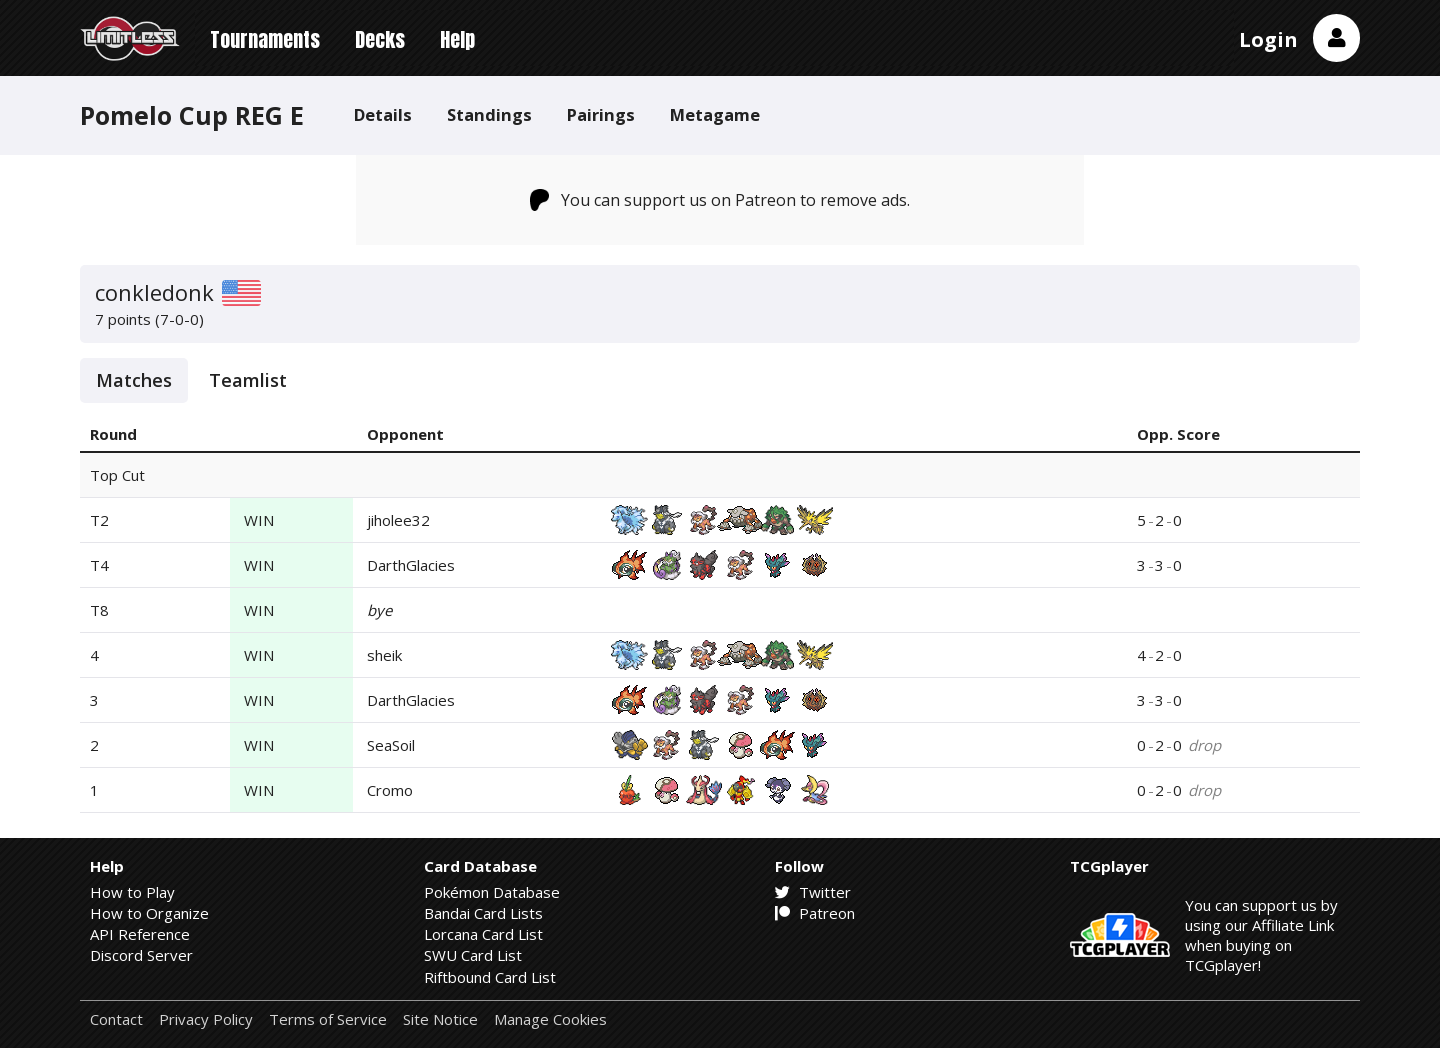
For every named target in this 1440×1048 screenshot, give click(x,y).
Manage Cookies (550, 1019)
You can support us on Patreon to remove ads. (720, 200)
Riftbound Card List (490, 977)
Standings (489, 114)
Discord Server (141, 955)
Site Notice (440, 1019)
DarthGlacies (411, 565)
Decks (380, 39)
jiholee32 (398, 520)
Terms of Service (328, 1019)
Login (1268, 39)
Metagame (715, 114)
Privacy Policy (206, 1019)
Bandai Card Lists (483, 913)
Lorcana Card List (483, 934)
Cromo (390, 790)
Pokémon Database (492, 892)
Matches (134, 380)
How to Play (132, 892)
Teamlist (248, 380)
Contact (116, 1019)
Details (383, 114)
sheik (384, 655)
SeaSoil (391, 745)
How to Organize (149, 913)
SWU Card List (473, 955)
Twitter (813, 892)
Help (457, 39)
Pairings (601, 114)
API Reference (140, 934)
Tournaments (265, 39)
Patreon (815, 913)
